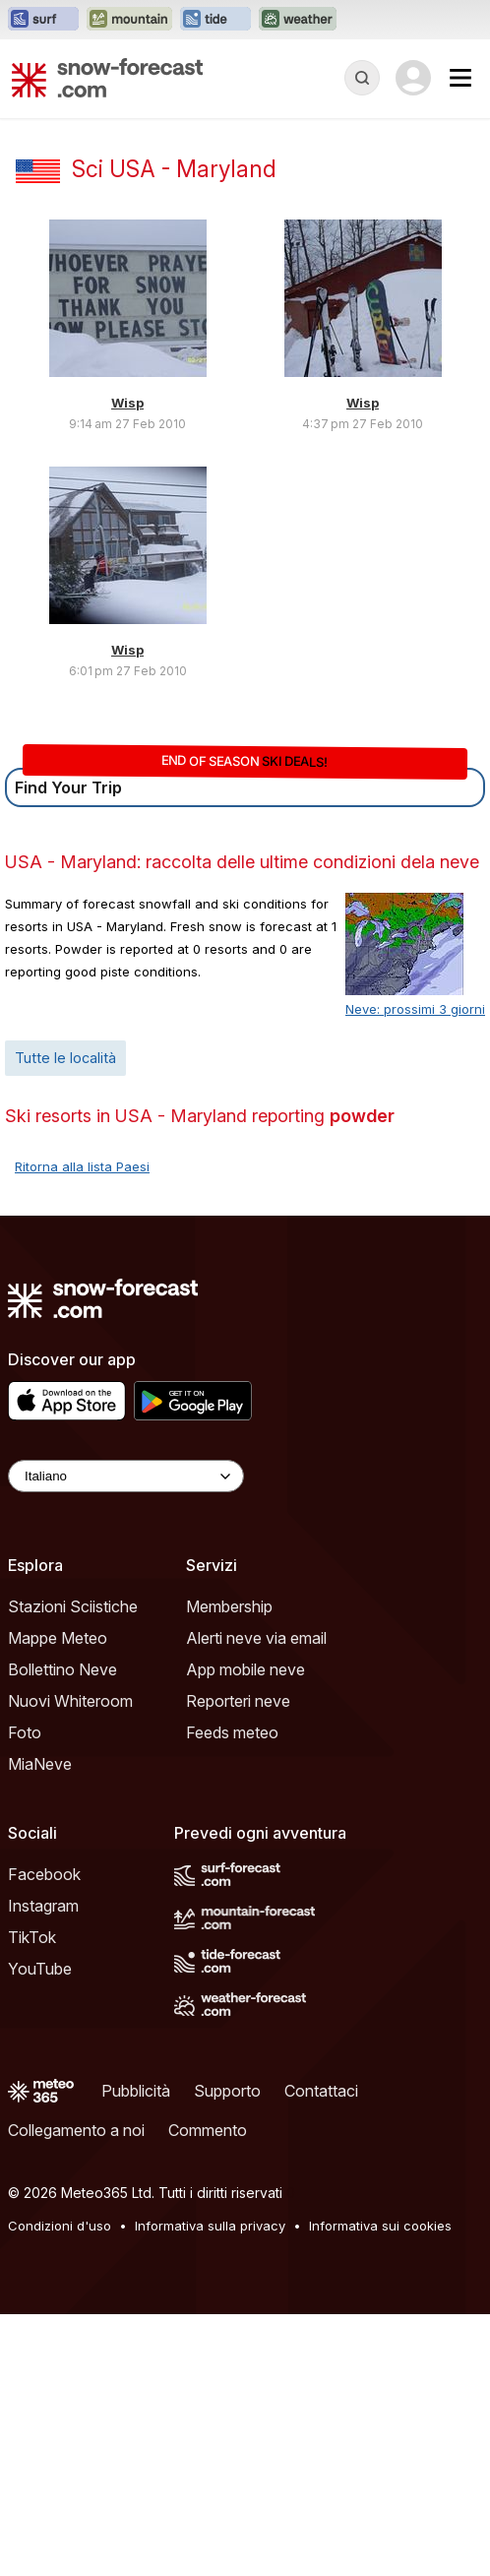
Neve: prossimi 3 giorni (415, 1009)
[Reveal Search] (362, 77)
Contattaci (321, 2091)
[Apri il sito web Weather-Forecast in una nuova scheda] (298, 19)
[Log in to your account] (413, 77)
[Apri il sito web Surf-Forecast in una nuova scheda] (43, 19)
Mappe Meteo (57, 1638)
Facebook (44, 1874)
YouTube (40, 1969)
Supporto (227, 2091)
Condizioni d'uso (59, 2225)
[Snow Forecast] (107, 77)
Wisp (127, 402)
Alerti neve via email (256, 1638)
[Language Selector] (126, 1476)
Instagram (43, 1906)
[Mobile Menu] (460, 77)
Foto (24, 1732)
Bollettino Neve (62, 1669)
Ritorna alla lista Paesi (82, 1166)
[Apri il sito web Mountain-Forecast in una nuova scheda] (129, 19)
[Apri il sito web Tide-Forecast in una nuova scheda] (215, 19)
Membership (229, 1606)
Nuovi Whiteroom (70, 1701)
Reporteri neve (238, 1701)
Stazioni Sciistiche (73, 1606)
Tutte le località (65, 1057)
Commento (207, 2130)
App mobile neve (245, 1669)
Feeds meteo (232, 1732)
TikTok (32, 1937)
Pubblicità (135, 2091)
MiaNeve (40, 1764)
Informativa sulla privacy (210, 2225)
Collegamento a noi (76, 2130)
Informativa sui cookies (380, 2225)
